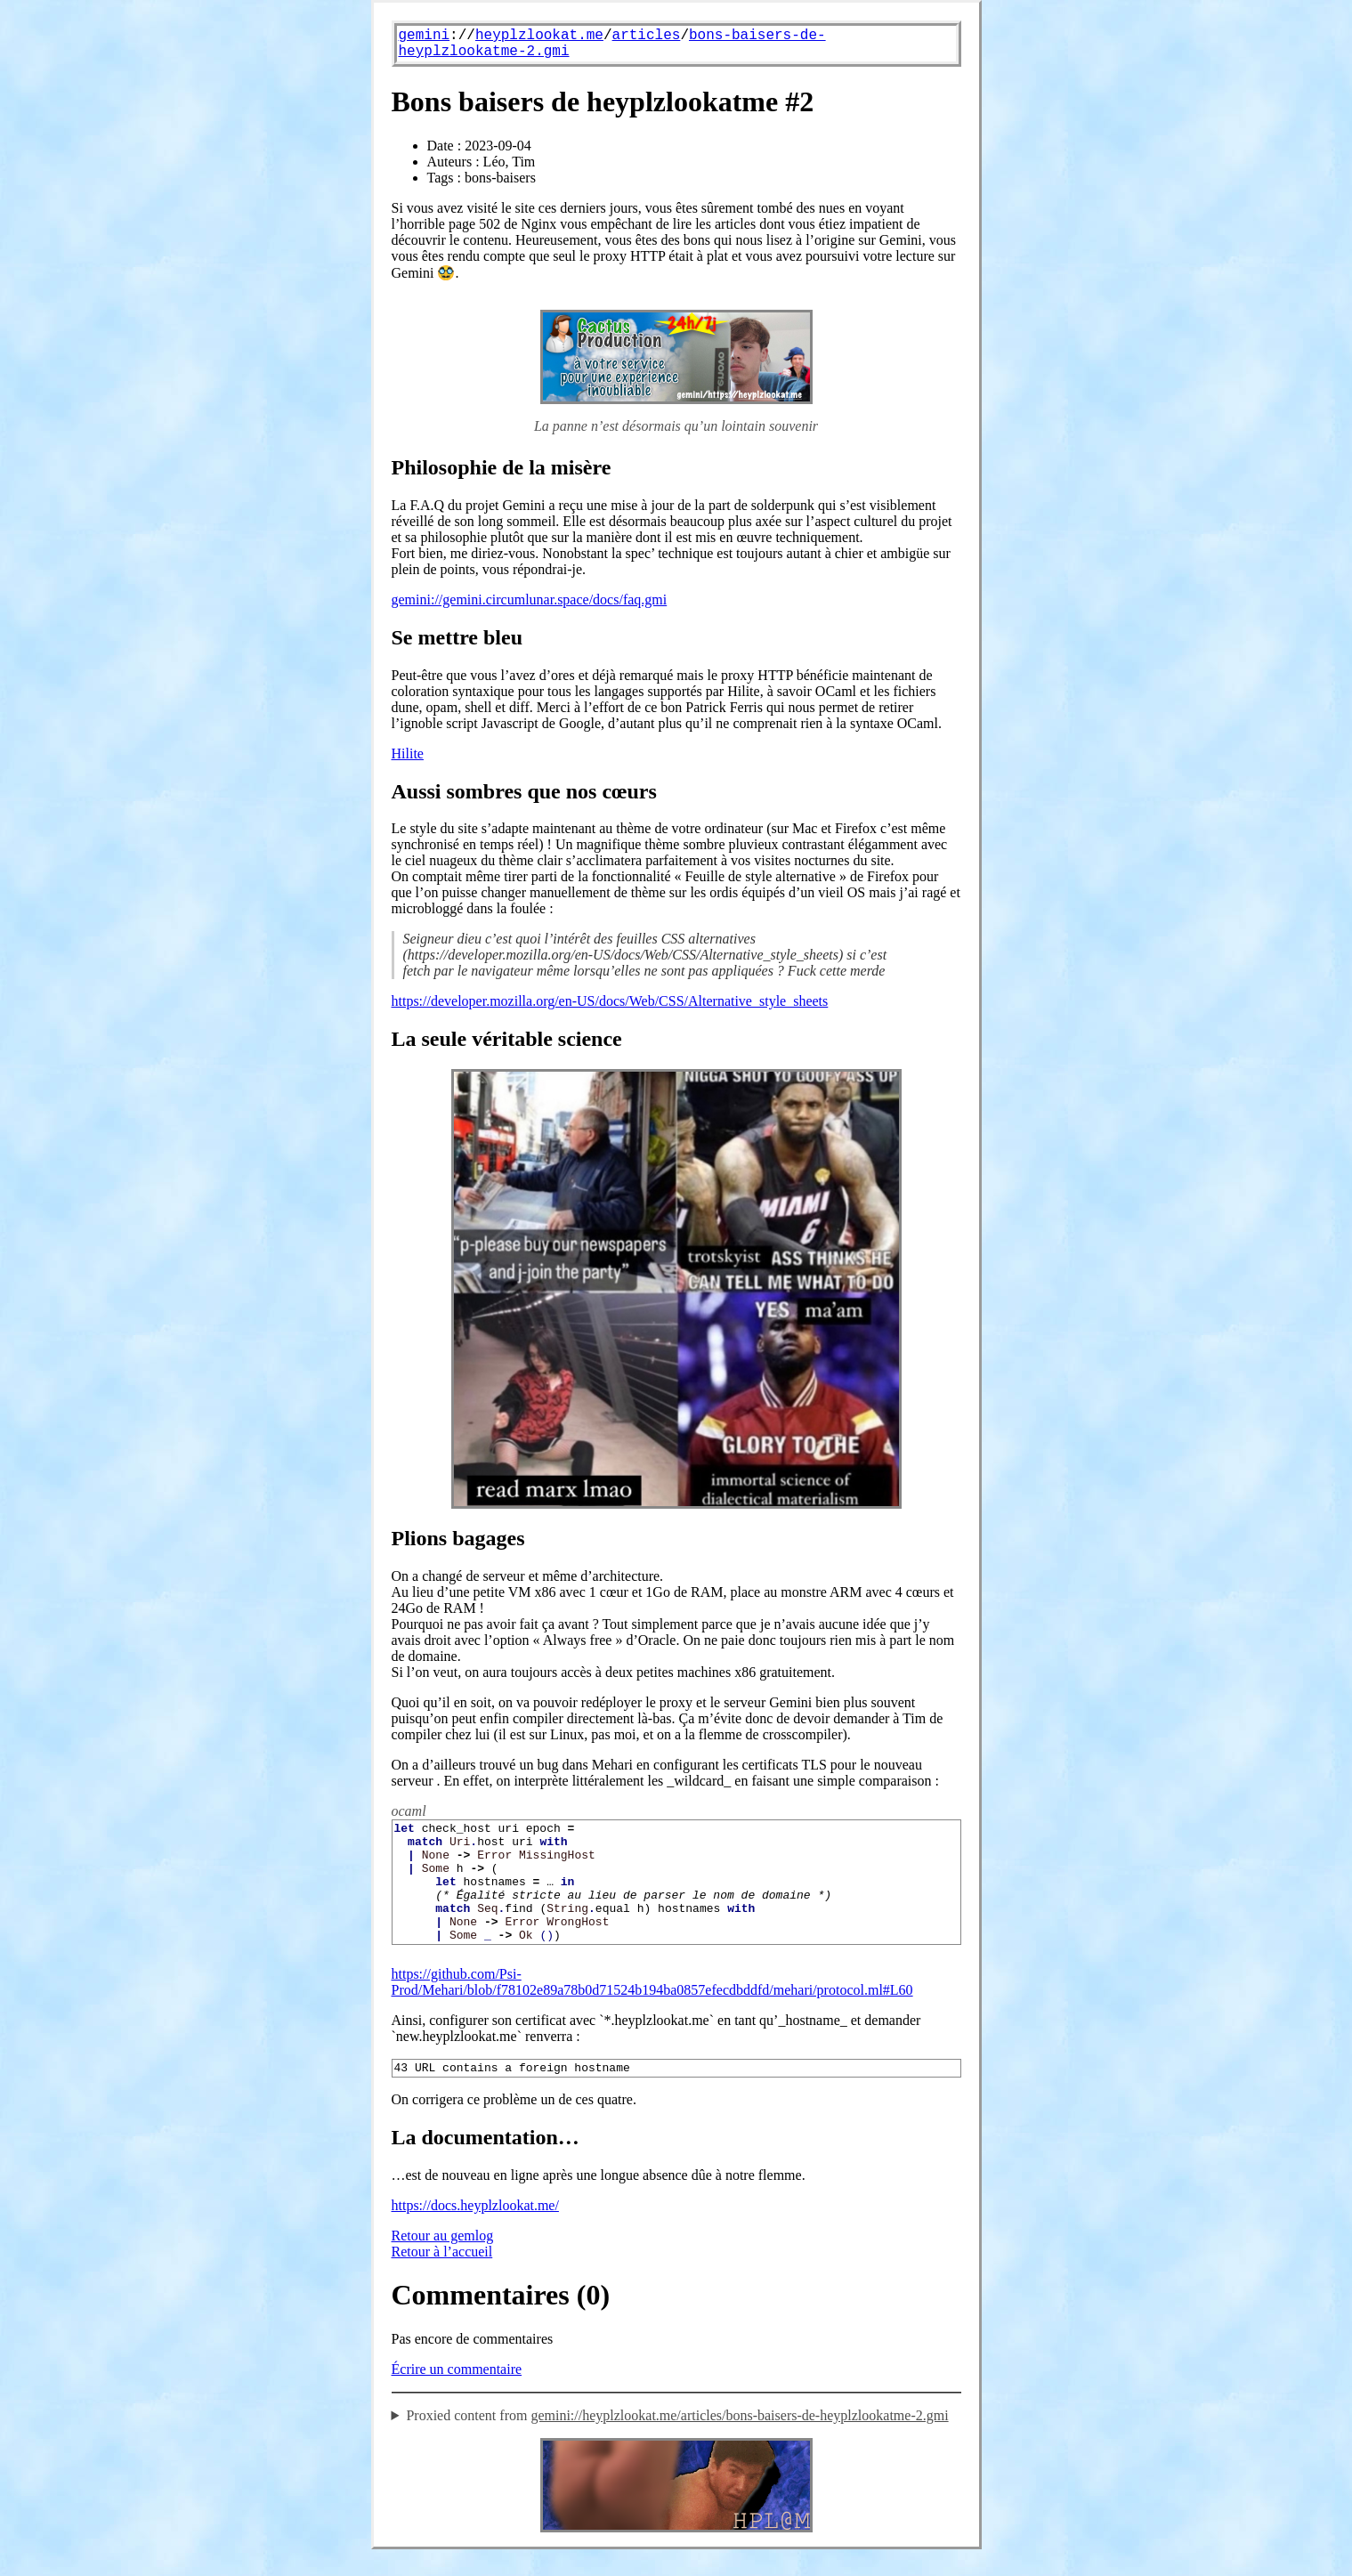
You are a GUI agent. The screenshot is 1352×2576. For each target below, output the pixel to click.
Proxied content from (677, 2442)
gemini (424, 36)
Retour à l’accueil (442, 2278)
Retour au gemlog (443, 2262)
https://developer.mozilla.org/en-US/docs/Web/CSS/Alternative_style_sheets (610, 1001)
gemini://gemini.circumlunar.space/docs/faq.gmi (530, 599)
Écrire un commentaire (457, 2395)
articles (646, 36)
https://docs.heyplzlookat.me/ (475, 2232)
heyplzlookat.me (539, 36)
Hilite (408, 753)
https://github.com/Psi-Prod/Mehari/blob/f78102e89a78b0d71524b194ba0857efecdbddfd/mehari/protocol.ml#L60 (652, 2005)
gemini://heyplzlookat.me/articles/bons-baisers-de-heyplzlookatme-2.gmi (739, 2442)
